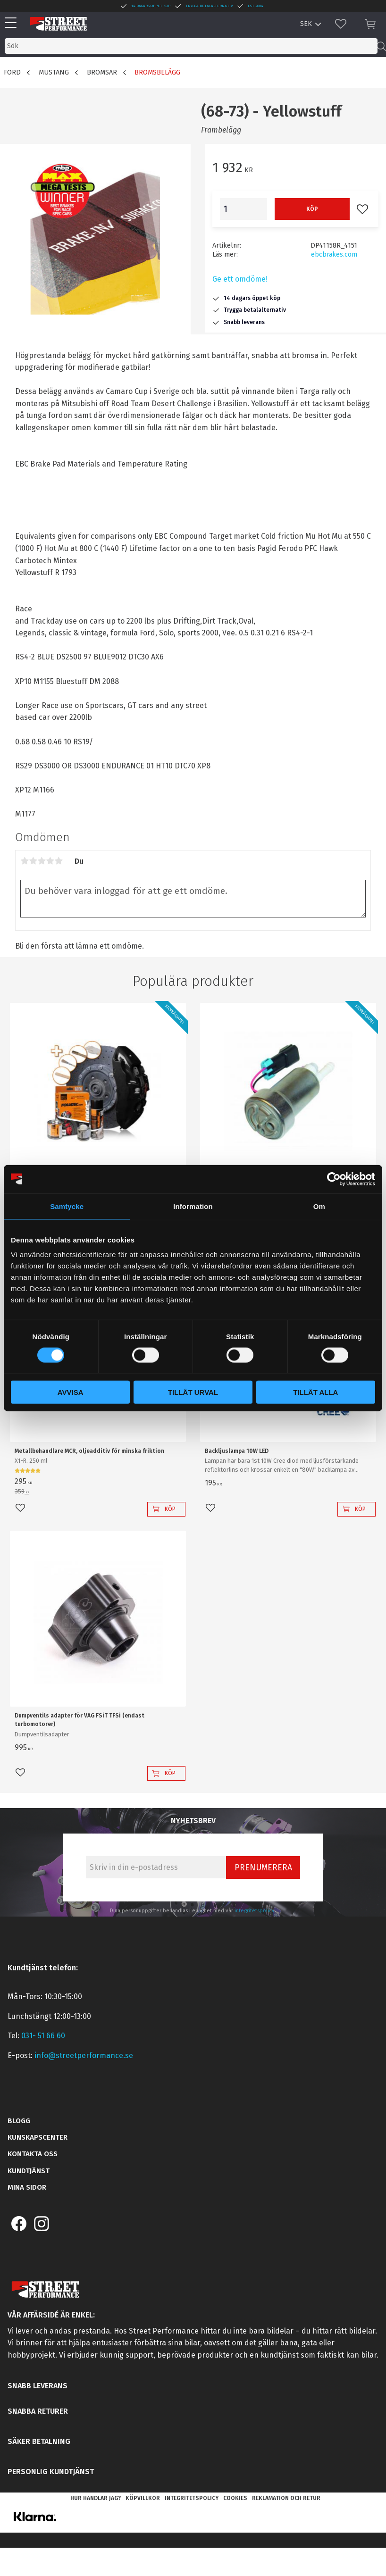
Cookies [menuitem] (235, 2498)
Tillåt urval (193, 1392)
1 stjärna (24, 861)
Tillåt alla (315, 1392)
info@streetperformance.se (83, 2055)
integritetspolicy (255, 1911)
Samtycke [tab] (67, 1206)
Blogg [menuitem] (19, 2121)
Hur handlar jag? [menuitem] (95, 2498)
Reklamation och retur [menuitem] (286, 2498)
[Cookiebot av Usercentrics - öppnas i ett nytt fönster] (334, 1179)
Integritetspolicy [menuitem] (191, 2498)
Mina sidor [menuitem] (27, 2187)
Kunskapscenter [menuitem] (37, 2137)
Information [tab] (193, 1206)
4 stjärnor (50, 861)
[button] (13, 23)
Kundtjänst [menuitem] (29, 2171)
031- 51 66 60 (43, 2035)
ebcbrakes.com (334, 254)
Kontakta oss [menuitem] (33, 2154)
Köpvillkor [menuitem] (143, 2498)
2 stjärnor (33, 861)
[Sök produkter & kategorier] (191, 46)
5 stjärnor (58, 861)
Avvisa (71, 1392)
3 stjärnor (41, 861)
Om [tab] (319, 1206)
